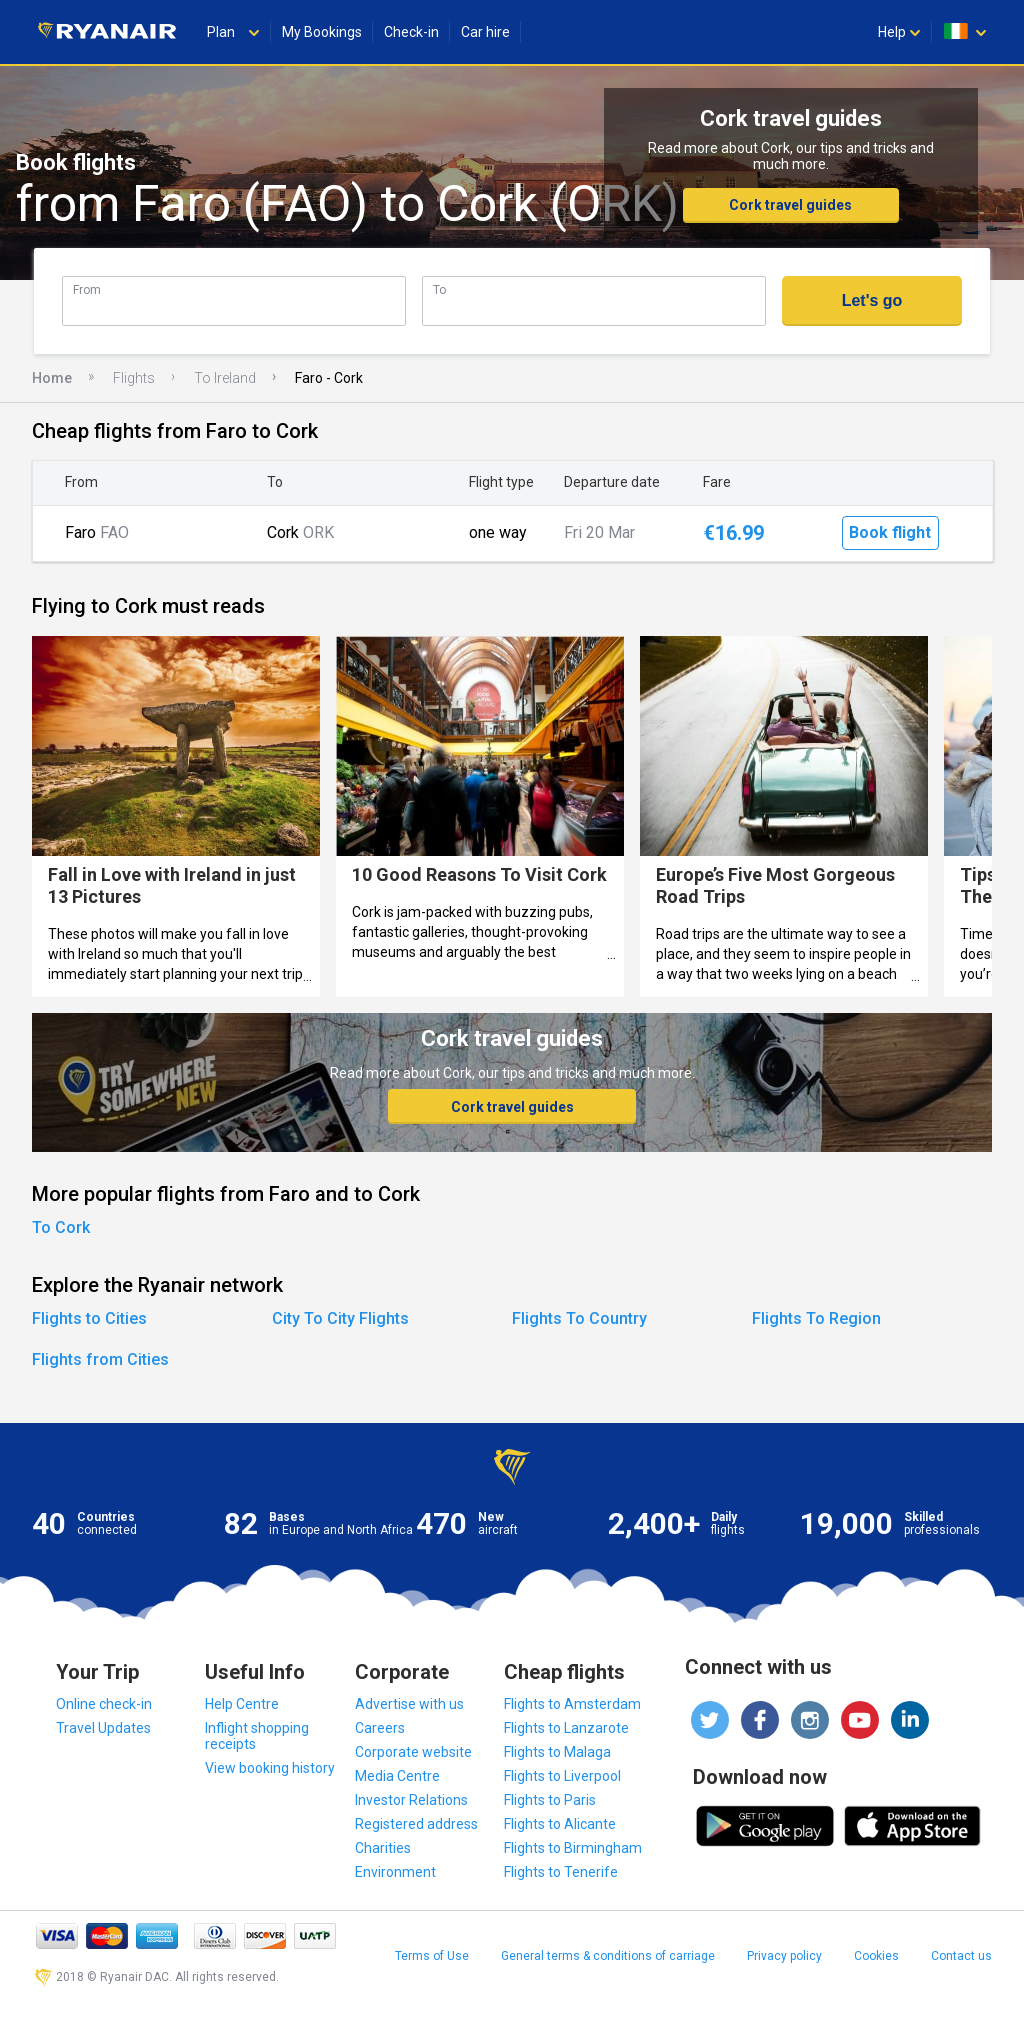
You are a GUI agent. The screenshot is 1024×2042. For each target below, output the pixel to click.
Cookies (876, 1956)
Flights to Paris (550, 1800)
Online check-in (104, 1704)
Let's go (872, 300)
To (439, 289)
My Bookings (322, 32)
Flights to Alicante (560, 1824)
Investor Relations (411, 1800)
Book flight (890, 532)
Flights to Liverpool (562, 1776)
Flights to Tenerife (561, 1872)
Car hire (485, 32)
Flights (134, 378)
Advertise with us (409, 1704)
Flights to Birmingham (573, 1848)
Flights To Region (816, 1318)
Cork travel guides (790, 205)
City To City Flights (340, 1318)
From (87, 289)
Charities (383, 1848)
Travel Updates (103, 1728)
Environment (395, 1872)
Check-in (411, 32)
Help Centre (242, 1704)
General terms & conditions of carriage (608, 1956)
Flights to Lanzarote (566, 1728)
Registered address (416, 1824)
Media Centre (397, 1776)
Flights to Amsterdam (572, 1704)
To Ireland (225, 378)
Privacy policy (784, 1956)
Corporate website (413, 1752)
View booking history (270, 1768)
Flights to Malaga (557, 1752)
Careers (380, 1728)
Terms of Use (432, 1956)
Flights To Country (579, 1318)
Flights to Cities (89, 1318)
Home (52, 378)
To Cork (61, 1227)
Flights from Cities (100, 1359)
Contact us (961, 1956)
